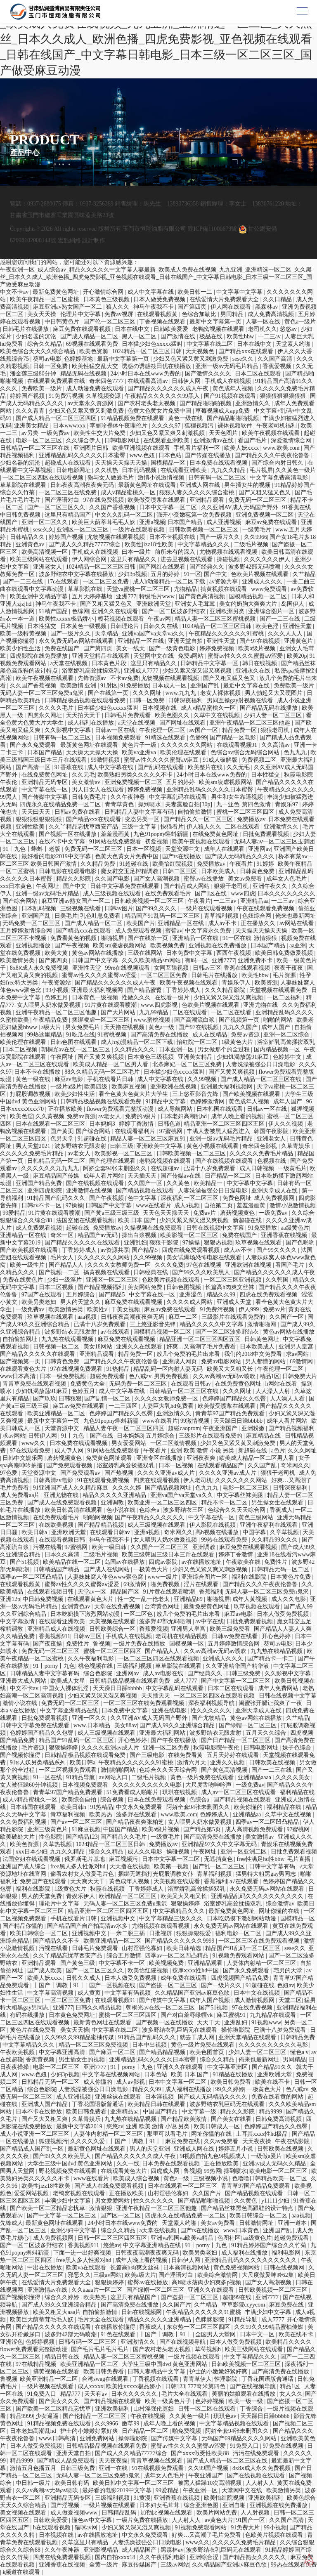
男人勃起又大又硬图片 (274, 693)
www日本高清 (18, 1376)
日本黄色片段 (110, 663)
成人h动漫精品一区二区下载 (170, 581)
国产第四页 (192, 307)
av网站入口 (114, 1777)
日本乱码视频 (140, 470)
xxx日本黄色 (16, 886)
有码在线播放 (28, 2015)
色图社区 (229, 2238)
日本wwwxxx (70, 426)
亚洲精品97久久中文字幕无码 (220, 1844)
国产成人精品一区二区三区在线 (261, 1079)
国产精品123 (82, 1837)
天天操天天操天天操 (122, 463)
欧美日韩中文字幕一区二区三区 (134, 2483)
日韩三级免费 (244, 1673)
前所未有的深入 (176, 552)
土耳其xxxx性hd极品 (262, 2134)
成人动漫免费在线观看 (95, 388)
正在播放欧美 (66, 1109)
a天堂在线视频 (69, 663)
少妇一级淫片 (65, 1280)
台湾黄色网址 (162, 1606)
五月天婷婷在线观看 (233, 1755)
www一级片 (163, 1577)
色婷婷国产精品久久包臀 (234, 1398)
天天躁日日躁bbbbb (238, 1421)
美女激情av (87, 782)
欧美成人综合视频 (137, 2178)
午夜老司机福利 (277, 426)
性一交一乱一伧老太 (144, 1599)
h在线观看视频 (52, 2527)
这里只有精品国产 (68, 515)
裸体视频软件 (236, 426)
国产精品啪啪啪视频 (206, 403)
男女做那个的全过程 (224, 1049)
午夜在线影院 (293, 2141)
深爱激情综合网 (292, 440)
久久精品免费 (98, 864)
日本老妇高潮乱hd (184, 1116)
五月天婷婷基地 (93, 596)
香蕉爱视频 (278, 366)
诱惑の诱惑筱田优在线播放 (157, 366)
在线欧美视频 (57, 1525)
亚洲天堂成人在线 (275, 1191)
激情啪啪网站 (119, 1770)
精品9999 (271, 2111)
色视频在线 (272, 1161)
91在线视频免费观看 (158, 2468)
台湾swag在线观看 (106, 2379)
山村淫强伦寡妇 (143, 1948)
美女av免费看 (246, 879)
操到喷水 (150, 804)
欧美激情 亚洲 (79, 685)
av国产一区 (204, 730)
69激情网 (302, 1361)
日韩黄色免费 (258, 871)
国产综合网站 (20, 901)
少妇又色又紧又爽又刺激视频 (168, 433)
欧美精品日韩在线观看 (157, 2104)
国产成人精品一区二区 (90, 336)
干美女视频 (126, 1309)
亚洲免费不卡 (256, 960)
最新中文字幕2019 (80, 2126)
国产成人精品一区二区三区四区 (57, 418)
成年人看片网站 (104, 1176)
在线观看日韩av (192, 1384)
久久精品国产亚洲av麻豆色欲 (193, 1993)
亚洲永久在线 (254, 671)
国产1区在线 (211, 893)
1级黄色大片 (238, 1042)
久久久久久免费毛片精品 (32, 1153)
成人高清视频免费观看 (254, 1829)
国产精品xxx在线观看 (246, 351)
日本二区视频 (20, 1049)
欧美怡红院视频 (173, 864)
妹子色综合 (297, 1748)
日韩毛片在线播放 (26, 329)
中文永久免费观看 (140, 1807)
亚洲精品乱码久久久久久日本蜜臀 (83, 455)
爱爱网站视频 (32, 2193)
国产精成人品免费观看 (67, 2461)
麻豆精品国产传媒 (57, 1176)
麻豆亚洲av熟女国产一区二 (68, 307)
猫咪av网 (87, 2527)
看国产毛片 (253, 440)
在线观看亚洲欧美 (167, 440)
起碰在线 (78, 1228)
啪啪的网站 (278, 1020)
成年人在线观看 (225, 849)
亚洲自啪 (234, 2505)
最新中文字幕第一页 (216, 322)
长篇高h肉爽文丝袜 (230, 1287)
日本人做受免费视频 (160, 299)
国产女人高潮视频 (157, 879)
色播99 (198, 737)
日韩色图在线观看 (74, 1042)
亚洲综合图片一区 (272, 611)
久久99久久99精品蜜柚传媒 (80, 2037)
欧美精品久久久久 (289, 2342)
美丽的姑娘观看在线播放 (244, 2394)
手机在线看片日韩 (111, 1079)
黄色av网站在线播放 (98, 953)
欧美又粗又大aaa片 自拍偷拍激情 (76, 2312)
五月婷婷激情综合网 (27, 931)
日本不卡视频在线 (173, 537)
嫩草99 (131, 2423)
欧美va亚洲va (139, 752)
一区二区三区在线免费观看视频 (144, 1703)
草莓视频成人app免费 (223, 411)
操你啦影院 (236, 2030)
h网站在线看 (282, 1384)
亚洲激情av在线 (214, 440)
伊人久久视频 (286, 1124)
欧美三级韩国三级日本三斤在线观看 (169, 1554)
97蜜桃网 (171, 1131)
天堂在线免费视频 (118, 1606)
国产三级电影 (148, 1755)
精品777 (71, 2394)
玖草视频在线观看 (259, 1243)
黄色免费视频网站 (237, 2267)
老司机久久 (262, 329)
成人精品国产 (140, 2550)
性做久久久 (137, 997)
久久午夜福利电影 (92, 1658)
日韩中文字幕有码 (273, 1866)
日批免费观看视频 (267, 834)
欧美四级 (96, 1087)
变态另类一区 (143, 819)
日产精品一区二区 (229, 1176)
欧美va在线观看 (87, 2267)
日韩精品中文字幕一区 (210, 663)
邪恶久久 (79, 2275)
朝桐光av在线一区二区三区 (76, 1049)
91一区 (192, 574)
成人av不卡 (223, 923)
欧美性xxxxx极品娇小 (67, 619)
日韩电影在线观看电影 (68, 871)
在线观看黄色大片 (24, 1369)
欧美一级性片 (28, 1265)
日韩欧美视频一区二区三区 (204, 530)
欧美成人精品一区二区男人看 (111, 1064)
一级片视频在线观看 (195, 2357)
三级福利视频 (135, 1666)
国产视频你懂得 (21, 1755)
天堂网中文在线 (154, 656)
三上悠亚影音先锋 (196, 1094)
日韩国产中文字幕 (96, 960)
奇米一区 (62, 1235)
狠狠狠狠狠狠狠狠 (284, 396)
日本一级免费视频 (64, 1376)
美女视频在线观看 (24, 2513)
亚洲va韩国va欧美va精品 (183, 2238)
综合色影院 (98, 1673)
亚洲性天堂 (298, 626)
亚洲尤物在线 (261, 1005)
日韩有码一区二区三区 (218, 478)
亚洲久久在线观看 (116, 611)
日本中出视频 (150, 2045)
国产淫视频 (65, 2505)
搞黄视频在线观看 (224, 589)
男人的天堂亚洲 (151, 2149)
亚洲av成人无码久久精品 (275, 2163)
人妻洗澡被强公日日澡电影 (261, 1064)
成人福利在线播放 (92, 723)
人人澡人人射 (273, 1391)
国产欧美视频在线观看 (252, 1094)
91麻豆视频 (86, 1829)
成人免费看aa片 (20, 1495)
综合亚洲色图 (202, 2505)
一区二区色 (139, 1614)
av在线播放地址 (202, 1562)
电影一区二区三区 (40, 440)
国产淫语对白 (63, 500)
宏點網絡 (69, 240)
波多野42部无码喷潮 (255, 567)
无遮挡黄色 (219, 1859)
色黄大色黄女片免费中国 (160, 411)
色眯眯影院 (210, 2319)
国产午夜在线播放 (175, 1740)
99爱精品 (14, 1213)
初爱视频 (157, 841)
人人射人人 (260, 2483)
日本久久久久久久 (135, 2394)
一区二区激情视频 (174, 1443)
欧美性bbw (241, 336)
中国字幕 (255, 1532)
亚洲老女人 (48, 567)
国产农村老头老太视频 (147, 403)
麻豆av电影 (69, 1079)
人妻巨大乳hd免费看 (168, 1406)
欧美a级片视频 (257, 648)
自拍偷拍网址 (20, 1339)
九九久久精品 (229, 470)
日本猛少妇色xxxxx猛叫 (153, 344)
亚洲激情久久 (253, 403)
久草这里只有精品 (86, 2542)
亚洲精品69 (189, 1599)
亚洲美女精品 (32, 426)
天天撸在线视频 (125, 1027)
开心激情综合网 (104, 292)
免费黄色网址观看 (110, 1458)
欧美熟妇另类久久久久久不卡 (135, 775)
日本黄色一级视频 (84, 626)
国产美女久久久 (60, 2401)
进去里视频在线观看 (187, 559)
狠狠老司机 (275, 730)
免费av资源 (246, 1035)
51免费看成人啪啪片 (133, 1792)
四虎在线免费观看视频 (191, 1250)
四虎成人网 (166, 2171)
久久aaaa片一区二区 (97, 2290)
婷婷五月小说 (236, 2149)
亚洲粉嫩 (253, 1428)
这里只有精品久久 (134, 559)
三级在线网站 (146, 953)
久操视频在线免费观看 (154, 1228)
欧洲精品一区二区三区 (128, 1896)
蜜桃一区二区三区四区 (246, 812)
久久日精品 (278, 299)
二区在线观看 (243, 827)
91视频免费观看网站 (239, 1956)
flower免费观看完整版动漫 (121, 1109)
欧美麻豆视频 (129, 1087)
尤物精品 (186, 589)
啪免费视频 (166, 1584)
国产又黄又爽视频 (101, 1057)
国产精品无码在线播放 (269, 708)
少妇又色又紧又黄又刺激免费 (191, 359)
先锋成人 (11, 2223)
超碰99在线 (237, 2297)
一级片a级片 (66, 1087)
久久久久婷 (127, 1488)
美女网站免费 (146, 1287)
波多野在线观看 (137, 1814)
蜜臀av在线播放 (204, 879)
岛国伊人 (293, 604)
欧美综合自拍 (80, 1800)
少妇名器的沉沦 (37, 336)
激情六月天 (192, 1762)
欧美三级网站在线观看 (39, 559)
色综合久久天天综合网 (237, 1510)
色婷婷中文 (288, 1057)
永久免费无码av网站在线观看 (77, 641)
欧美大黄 (57, 953)
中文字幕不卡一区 (123, 1963)
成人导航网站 (176, 1109)
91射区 (109, 685)
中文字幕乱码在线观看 (178, 797)
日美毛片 (66, 916)
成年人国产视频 (210, 2000)
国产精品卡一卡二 (271, 1658)
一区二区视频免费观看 (68, 1770)
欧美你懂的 (249, 1807)
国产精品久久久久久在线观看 (83, 1243)
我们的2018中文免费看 (254, 1354)
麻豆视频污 (124, 1859)
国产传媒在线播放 (208, 455)
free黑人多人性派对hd (78, 1866)
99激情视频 (106, 760)
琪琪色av (225, 2416)
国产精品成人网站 (187, 886)
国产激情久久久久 (209, 374)
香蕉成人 (281, 1510)
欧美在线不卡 (273, 2082)
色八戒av (140, 1376)
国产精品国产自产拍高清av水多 (88, 1926)
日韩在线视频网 (285, 2267)
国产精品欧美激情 (184, 2119)
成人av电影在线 (164, 1673)
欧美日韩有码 (72, 2483)
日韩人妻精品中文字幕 (157, 2371)
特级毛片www (157, 596)
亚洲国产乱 (205, 685)
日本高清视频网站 (187, 2267)
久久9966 (255, 537)
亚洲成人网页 (180, 1361)
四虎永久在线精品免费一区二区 (61, 804)
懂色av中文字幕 (93, 2520)
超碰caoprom (184, 1428)
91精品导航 (81, 1777)
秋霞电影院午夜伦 (217, 1748)
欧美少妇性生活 (21, 648)
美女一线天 (131, 648)
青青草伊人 (197, 2379)
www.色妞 (143, 455)
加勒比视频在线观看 (167, 2513)
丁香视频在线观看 (163, 322)
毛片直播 (299, 1859)
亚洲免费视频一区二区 (265, 515)
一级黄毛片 (257, 530)
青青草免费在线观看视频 (35, 1384)
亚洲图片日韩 (91, 448)
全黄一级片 (104, 2565)
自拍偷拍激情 (195, 812)
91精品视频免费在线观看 (133, 418)
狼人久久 (118, 307)
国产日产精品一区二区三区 (236, 1740)
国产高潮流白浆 (195, 1020)
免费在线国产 (63, 648)
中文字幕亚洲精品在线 (69, 1710)
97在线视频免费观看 (77, 1369)
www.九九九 (181, 693)
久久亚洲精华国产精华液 (238, 1666)
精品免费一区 (240, 730)
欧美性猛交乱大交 (96, 366)
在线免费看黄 (186, 1755)
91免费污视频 (66, 396)
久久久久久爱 (88, 2141)
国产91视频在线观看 (231, 396)
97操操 (74, 1205)
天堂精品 (107, 633)
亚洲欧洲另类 (228, 611)
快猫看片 (172, 827)
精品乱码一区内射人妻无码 (168, 1369)
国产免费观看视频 (70, 1465)
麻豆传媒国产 (140, 2565)
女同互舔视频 (172, 968)
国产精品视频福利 (101, 1287)
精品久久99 (221, 1295)
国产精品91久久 (273, 2067)
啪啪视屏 (113, 938)
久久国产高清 (276, 359)
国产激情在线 (179, 336)
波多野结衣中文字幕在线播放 (77, 574)
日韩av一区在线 (116, 730)
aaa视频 (88, 1317)
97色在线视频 (205, 1265)
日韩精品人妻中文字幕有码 (139, 812)
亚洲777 (126, 596)
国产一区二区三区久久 (57, 507)
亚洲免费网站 (98, 2438)
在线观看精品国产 (221, 1465)
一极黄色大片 (151, 1569)
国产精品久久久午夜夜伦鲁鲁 (272, 455)
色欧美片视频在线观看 (260, 574)
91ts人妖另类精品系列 (38, 1762)
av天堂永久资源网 (91, 403)
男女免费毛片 (83, 1027)
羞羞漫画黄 (116, 834)
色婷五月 (57, 997)
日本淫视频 (160, 2097)
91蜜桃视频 (112, 1035)
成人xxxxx (91, 2386)
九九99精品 (154, 1012)
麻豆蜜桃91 (232, 2015)
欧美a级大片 (140, 2275)
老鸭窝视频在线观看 (219, 329)
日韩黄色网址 (262, 1339)
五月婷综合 (81, 1295)
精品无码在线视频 (84, 374)
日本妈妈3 (103, 1124)
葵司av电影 (47, 359)
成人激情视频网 (255, 2000)
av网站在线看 (297, 923)
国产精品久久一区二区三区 (198, 819)
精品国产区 (125, 1592)
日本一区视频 (144, 849)
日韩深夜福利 (186, 700)
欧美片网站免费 (217, 2513)
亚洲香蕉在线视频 (285, 1235)
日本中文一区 (258, 2334)
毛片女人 (62, 1257)
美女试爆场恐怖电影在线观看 (204, 1257)
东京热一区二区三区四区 (199, 2327)
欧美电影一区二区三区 (279, 2171)
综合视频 (112, 1800)
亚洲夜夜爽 (202, 1458)
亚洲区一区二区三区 (83, 530)
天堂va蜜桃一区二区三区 (138, 589)
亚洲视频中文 (119, 1918)
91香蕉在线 (297, 507)
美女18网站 (98, 1346)
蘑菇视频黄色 (238, 1213)
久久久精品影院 (226, 990)
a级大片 (52, 1027)
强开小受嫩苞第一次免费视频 (194, 515)
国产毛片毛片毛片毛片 (100, 2349)
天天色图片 (224, 433)
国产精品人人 (67, 1265)
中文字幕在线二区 (210, 344)
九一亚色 (227, 804)
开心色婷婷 (277, 1636)
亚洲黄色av (31, 544)
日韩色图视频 (184, 1287)
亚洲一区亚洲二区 (244, 1852)
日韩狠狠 (70, 1398)
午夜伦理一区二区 (163, 730)
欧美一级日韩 (110, 1547)
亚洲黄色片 (299, 641)
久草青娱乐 (296, 1146)
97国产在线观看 (42, 1295)
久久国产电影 (113, 879)
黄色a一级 (162, 1027)
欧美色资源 (94, 351)
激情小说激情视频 (162, 478)
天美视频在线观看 (113, 1621)
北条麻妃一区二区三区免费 (187, 1064)
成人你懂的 (98, 2082)
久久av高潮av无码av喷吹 (225, 1376)
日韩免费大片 (299, 1376)
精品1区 (270, 1376)
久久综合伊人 (84, 440)
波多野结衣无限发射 (81, 1146)
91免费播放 (134, 685)
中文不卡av (15, 292)
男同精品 (232, 314)
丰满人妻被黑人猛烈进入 (219, 1131)
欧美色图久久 (173, 715)
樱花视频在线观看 (122, 619)
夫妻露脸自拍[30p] (189, 804)
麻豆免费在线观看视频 (82, 329)
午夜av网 (160, 619)
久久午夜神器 (128, 797)
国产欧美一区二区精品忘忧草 (48, 2208)
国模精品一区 (169, 463)
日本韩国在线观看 (220, 1109)
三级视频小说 (211, 2178)
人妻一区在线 (264, 322)
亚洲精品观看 (207, 500)
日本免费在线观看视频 (219, 463)
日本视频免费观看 (119, 737)
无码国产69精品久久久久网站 (239, 2438)
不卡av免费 (124, 678)
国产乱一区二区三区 (219, 1866)
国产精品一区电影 (234, 737)
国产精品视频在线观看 (145, 1191)
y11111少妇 (276, 2201)
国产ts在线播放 (182, 856)
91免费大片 (246, 2527)
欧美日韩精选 (184, 1948)
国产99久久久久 (157, 908)
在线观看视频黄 (158, 314)
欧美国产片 (140, 923)
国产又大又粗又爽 (45, 2119)
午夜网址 (48, 886)
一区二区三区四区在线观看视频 (43, 478)
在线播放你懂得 (116, 2327)
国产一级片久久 (220, 537)
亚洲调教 (113, 1502)
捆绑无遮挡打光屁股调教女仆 (156, 1874)
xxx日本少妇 (31, 1852)
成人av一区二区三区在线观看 (239, 1792)
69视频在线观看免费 (93, 344)
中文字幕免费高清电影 (280, 478)
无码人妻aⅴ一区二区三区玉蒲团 (274, 841)
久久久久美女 (293, 1777)
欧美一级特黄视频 (24, 633)
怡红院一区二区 (198, 1042)
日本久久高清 (63, 1554)
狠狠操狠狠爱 (194, 1933)
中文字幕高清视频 (51, 1993)
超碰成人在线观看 (68, 463)
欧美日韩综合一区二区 (39, 1933)
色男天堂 (62, 1139)
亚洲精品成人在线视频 (57, 1629)
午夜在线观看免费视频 (266, 908)
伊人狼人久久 (205, 827)
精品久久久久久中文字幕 (212, 1324)
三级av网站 (107, 2275)
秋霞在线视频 (108, 1889)
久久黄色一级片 (295, 470)
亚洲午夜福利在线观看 (269, 1525)
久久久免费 (169, 1265)
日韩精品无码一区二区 (57, 1161)
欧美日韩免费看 (232, 2082)
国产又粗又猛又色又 (265, 492)
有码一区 (197, 960)
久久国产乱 (263, 1465)
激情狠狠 (266, 938)
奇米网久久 (295, 1465)
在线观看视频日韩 (63, 1540)
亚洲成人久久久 (263, 581)
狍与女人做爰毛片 (111, 478)
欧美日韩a (35, 1532)
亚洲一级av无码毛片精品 (227, 366)
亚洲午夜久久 (271, 886)
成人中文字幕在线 (151, 292)
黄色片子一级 (140, 745)
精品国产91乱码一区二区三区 (163, 916)
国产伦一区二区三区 (110, 322)
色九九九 (296, 752)
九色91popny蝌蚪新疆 (161, 834)
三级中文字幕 (140, 827)
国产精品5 (145, 1250)
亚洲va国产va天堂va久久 (154, 633)
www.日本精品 (92, 1725)
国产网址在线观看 (183, 723)
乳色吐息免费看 (101, 916)
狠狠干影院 (164, 1243)
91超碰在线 (134, 864)
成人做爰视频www (74, 2513)
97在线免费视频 (104, 500)
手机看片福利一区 (198, 448)
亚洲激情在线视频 (90, 1191)
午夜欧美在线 (244, 1562)
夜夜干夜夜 (289, 968)
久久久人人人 (286, 633)
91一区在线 (236, 938)
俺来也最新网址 (295, 916)
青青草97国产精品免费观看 (230, 1413)
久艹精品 (304, 574)
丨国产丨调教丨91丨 (60, 1985)
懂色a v (299, 2052)
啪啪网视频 (97, 1517)
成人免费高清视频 (272, 314)
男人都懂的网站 (266, 1361)
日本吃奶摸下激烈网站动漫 (85, 1614)
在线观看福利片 (136, 1131)
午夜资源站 (57, 983)
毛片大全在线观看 (101, 2319)
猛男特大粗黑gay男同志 (267, 1874)
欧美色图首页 (207, 2052)
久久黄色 (178, 1183)
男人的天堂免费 (42, 1896)
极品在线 (211, 336)
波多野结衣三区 (184, 1510)
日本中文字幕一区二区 (169, 507)
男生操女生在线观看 (278, 1502)
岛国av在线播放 (125, 1562)
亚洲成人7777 (142, 671)
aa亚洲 (297, 945)
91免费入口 (42, 2394)
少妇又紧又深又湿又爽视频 (197, 671)
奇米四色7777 (107, 381)
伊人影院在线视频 (213, 1525)
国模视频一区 (187, 1644)
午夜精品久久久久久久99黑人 (163, 396)
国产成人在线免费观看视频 (62, 1502)
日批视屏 (161, 1933)
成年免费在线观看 (184, 1978)
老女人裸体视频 (221, 693)
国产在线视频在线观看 (225, 1161)
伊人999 (249, 1309)
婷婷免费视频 (217, 648)
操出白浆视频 (140, 1235)
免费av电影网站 (222, 1361)
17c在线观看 (63, 581)
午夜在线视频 (148, 2416)
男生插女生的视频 (248, 485)
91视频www (266, 2022)
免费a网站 (191, 656)
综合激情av (280, 1904)
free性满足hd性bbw (260, 1859)
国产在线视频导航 (183, 2342)
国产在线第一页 (109, 693)
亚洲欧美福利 (113, 2409)
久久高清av (276, 745)
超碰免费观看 (108, 1376)
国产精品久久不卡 (57, 1941)
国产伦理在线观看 (113, 1161)
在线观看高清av (148, 381)
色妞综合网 (257, 916)
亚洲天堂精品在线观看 (101, 656)
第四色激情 (257, 804)
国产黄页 (61, 1131)
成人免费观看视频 (139, 931)
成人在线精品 (210, 1035)
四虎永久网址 (45, 715)
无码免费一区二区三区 (32, 923)
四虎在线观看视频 (157, 1480)
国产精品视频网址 (169, 1488)
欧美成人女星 (68, 1681)
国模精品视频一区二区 (259, 596)
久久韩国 (277, 1280)
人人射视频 (256, 2513)
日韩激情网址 (257, 2223)
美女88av (125, 1725)
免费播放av (251, 819)
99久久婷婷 (229, 2089)
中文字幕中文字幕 (240, 292)
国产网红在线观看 (163, 567)
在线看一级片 (173, 997)
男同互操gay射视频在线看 (240, 700)
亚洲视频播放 (34, 945)
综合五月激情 (124, 1956)
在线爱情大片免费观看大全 (224, 299)
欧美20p (297, 656)
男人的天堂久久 (81, 1302)
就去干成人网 (198, 2037)
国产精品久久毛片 (124, 1837)
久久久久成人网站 (190, 1302)
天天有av (96, 2394)
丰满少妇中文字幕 (68, 2201)
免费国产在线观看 (44, 1881)
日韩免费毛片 (90, 797)
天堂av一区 (93, 1592)
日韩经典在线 (151, 1272)
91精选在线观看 (166, 737)
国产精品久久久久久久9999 (180, 1941)
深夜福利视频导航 (212, 1703)
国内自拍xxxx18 (116, 2557)
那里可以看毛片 (168, 2134)
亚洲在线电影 (170, 1710)
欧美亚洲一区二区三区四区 (163, 1502)
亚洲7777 (223, 960)
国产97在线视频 (260, 641)
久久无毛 (239, 767)
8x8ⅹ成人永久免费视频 (40, 968)
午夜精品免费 (51, 1020)
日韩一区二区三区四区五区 (113, 2238)
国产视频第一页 (240, 1020)
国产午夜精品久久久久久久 (150, 1517)
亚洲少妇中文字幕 (74, 2230)
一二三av (270, 336)
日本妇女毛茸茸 (160, 2505)
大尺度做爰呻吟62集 (269, 2275)
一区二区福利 (285, 997)
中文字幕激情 (18, 1621)
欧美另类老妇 (39, 1302)
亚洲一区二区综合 (287, 1035)
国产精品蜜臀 (145, 990)
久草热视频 (58, 1844)
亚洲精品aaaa (255, 1777)
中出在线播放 (45, 2267)
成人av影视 (131, 2082)
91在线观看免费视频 (104, 1480)
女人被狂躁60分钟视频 (29, 1785)
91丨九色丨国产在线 (88, 1436)
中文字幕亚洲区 (228, 2067)
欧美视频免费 (168, 945)
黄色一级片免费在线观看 (202, 1777)
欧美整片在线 (206, 767)
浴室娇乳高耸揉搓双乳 (91, 671)
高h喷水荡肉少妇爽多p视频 (207, 2282)
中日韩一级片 (34, 2483)
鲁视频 (101, 1644)
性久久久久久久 (212, 1710)
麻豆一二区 (183, 1317)
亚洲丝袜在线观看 (119, 2097)
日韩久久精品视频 (99, 2008)
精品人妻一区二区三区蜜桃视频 (216, 619)
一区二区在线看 (232, 1012)
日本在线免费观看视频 (157, 1800)
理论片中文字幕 (60, 1904)
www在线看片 (153, 1205)
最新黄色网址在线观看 (147, 485)
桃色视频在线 (96, 1666)
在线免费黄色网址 (45, 775)
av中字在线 (209, 1621)
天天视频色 (200, 351)
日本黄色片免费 (291, 1577)
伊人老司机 (197, 1480)
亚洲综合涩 (204, 2557)
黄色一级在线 (186, 418)
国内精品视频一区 (278, 1049)
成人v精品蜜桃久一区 (129, 492)
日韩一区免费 (51, 366)
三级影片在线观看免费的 (234, 1317)
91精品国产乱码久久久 (57, 1198)
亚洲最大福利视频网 (98, 990)
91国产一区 (251, 2520)
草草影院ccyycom (244, 2305)
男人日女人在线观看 (98, 789)
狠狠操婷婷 (64, 1748)
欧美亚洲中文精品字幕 (39, 596)
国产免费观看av (81, 1473)
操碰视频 (229, 559)
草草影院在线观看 (24, 485)
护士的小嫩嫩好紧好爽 (219, 2371)
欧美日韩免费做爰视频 (285, 953)
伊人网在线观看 (232, 307)
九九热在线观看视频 (68, 1339)
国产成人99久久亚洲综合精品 (178, 1725)
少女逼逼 (47, 2416)
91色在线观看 (119, 2334)
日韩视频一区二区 (57, 1346)
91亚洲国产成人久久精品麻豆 (71, 1488)
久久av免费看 (222, 2141)
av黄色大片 (219, 2520)
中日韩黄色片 (63, 322)
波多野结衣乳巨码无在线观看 (180, 2030)
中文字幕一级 (200, 2111)
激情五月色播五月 (34, 2468)
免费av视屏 (119, 314)
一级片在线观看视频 (139, 530)
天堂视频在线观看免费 (279, 990)
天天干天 (209, 2022)
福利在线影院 (250, 1577)
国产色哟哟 (301, 1243)
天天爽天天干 (88, 1881)
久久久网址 (147, 693)
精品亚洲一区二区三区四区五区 (225, 1124)
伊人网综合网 (90, 559)
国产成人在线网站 (107, 1569)
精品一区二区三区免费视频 (94, 2045)
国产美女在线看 (232, 2119)
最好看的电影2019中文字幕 (56, 856)
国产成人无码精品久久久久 (240, 856)
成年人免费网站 (279, 1688)
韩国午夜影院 (272, 1131)
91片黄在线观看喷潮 (111, 1005)
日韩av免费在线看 (78, 812)
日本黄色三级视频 (107, 299)
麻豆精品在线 (264, 1436)
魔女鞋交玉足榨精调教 (130, 871)
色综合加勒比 (200, 314)
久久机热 (107, 470)
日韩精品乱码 (120, 2513)
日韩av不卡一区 (42, 1205)
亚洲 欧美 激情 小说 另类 (203, 1450)
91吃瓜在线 (80, 1035)
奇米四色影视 (260, 1146)
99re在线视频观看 (128, 968)
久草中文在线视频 (217, 715)
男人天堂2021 (34, 1146)
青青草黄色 (120, 804)
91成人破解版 (221, 760)
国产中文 (216, 574)
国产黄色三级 (78, 1963)
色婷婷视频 (41, 2342)
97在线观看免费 (31, 1450)
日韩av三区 (207, 968)
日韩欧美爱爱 (172, 329)
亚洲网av (259, 849)
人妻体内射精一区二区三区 (262, 1963)
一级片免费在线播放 (140, 1644)
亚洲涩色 (191, 1295)
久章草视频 (285, 1532)
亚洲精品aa (254, 901)
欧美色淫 (267, 626)
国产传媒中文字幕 (45, 797)
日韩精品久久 (28, 537)
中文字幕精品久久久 (204, 544)
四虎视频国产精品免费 (240, 1978)
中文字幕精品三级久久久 (171, 1918)
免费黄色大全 (88, 1384)
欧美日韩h (74, 1807)
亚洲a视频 (152, 522)
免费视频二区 (259, 760)
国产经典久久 (207, 567)
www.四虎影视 (160, 1005)
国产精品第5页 (202, 1829)
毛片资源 (285, 975)
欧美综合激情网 (218, 2275)
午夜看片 (241, 864)
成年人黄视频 (250, 1599)
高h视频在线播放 (217, 1532)
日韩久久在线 (161, 626)
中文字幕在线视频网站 (112, 2074)
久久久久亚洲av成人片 (166, 1473)
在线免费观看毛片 (169, 893)
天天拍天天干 (84, 715)
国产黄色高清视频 (203, 596)
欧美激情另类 (18, 960)
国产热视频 (119, 1473)
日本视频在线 (160, 708)
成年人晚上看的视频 (238, 1116)
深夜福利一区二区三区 (190, 1198)
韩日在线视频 (260, 663)
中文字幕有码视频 (128, 1993)
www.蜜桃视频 (152, 1020)
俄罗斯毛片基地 (85, 1859)
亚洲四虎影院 (45, 1191)
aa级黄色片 (295, 1228)
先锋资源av (93, 678)
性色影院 (51, 1837)
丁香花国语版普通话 (98, 2104)
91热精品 (118, 1369)
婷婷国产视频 (28, 396)
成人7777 (186, 1681)
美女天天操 (42, 314)
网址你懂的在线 (280, 1911)
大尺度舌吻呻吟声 (209, 1785)
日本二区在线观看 (259, 374)
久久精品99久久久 (275, 1540)
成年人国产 (276, 1027)
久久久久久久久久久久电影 (147, 1785)
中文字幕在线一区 (45, 789)
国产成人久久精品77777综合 (85, 544)
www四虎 (243, 893)
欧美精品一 (209, 1183)
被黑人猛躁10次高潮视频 (210, 2483)
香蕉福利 (210, 1592)
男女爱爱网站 (129, 1443)
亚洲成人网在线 (201, 485)
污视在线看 (47, 1547)
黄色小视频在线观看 (213, 1146)
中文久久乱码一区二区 (124, 515)
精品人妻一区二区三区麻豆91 (148, 1139)
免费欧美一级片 (42, 388)
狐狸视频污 (200, 426)
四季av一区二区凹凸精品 (32, 1577)
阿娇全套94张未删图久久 (115, 1168)
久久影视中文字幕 (68, 730)
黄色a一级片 (300, 322)
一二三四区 (124, 1406)
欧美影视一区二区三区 (124, 1153)
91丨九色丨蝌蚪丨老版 (32, 849)
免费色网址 (236, 1198)
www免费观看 (269, 589)
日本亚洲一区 (177, 1049)
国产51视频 (25, 1562)
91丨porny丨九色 (54, 1666)
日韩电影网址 (122, 440)
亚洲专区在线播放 (160, 1458)
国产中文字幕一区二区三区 (236, 1681)
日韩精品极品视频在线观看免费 (86, 700)
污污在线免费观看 (257, 2453)
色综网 (80, 611)
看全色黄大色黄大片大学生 (134, 1094)
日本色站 (170, 455)
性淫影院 (226, 2379)
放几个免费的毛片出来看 (189, 1354)
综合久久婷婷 (63, 2297)
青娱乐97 (287, 804)
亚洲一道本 (293, 2223)
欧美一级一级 (246, 2401)
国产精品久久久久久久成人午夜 (169, 388)
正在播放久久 (259, 923)
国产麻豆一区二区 (113, 2052)
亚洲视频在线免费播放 (218, 945)
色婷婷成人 (215, 1814)
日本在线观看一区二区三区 (51, 1124)
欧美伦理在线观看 (184, 752)
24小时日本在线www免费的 (146, 374)
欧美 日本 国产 (137, 1220)
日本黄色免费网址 (73, 2015)
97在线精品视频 (37, 2364)
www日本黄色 (241, 2230)
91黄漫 (142, 2498)
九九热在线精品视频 (277, 1651)
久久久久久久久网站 (187, 745)
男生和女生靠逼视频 (238, 797)
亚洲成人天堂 (235, 1302)
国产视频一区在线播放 (68, 834)
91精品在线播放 (234, 2074)
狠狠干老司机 (232, 886)
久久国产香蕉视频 (113, 507)
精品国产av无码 (98, 1235)
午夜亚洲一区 (201, 2490)
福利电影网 (287, 2253)
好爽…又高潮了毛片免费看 (201, 1346)
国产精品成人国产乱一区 (32, 2149)
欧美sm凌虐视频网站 (226, 782)
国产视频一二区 (60, 1272)
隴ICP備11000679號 (212, 229)
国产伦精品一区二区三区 (95, 2416)
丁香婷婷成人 (184, 990)
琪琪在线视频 (180, 1792)
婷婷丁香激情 (137, 1124)
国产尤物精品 (210, 1718)
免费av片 (205, 1213)
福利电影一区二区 (239, 1933)
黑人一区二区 (140, 336)
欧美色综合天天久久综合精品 (38, 351)
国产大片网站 (119, 1012)
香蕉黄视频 (41, 2060)
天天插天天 (143, 1176)
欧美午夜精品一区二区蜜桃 (45, 299)
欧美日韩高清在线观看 (74, 1510)
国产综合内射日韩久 (278, 463)
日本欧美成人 (219, 871)
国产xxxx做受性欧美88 (200, 2453)
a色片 (278, 1450)
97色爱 (9, 1473)
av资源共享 (224, 581)
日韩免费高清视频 (279, 2119)
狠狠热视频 (218, 1243)
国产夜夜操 (48, 1644)
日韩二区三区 (180, 871)
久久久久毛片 (57, 708)
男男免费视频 (172, 1376)
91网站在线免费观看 (116, 841)
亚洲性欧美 (31, 827)
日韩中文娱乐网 (23, 1458)
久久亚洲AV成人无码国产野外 (240, 507)
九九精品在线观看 (274, 2015)
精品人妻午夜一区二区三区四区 (124, 1428)
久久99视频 (202, 1079)
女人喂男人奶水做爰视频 (49, 1005)
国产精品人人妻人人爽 (283, 1629)
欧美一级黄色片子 (169, 2401)
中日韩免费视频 (21, 515)
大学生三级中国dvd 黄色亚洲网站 (70, 2163)
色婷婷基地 (79, 359)
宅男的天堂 (288, 1970)
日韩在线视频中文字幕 (216, 1228)
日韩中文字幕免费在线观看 (125, 886)
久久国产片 (207, 2193)
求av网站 (298, 1354)
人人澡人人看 (288, 1398)
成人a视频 (187, 1205)
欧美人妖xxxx (242, 448)
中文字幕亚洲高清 (63, 2052)
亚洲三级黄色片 (48, 1829)
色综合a (150, 1510)
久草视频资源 (104, 396)
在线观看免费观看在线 (57, 381)
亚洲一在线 (114, 2468)
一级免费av (56, 433)
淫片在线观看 (202, 1584)
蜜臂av (173, 931)
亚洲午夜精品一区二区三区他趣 (250, 723)
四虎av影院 (164, 1562)
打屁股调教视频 (31, 1094)
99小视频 (57, 990)
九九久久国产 (241, 1027)
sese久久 (243, 359)
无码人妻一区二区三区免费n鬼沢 (42, 693)
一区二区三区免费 (106, 581)
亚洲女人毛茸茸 (196, 604)
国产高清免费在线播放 (160, 1035)
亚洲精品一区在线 (142, 641)
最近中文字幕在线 (247, 685)
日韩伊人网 (187, 381)
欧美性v (98, 1309)
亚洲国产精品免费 (40, 1183)
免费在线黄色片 (23, 1280)
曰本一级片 (137, 552)
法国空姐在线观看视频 (86, 1220)
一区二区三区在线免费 (68, 492)
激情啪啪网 (262, 1324)
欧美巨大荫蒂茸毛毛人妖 (104, 522)
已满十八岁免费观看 (210, 1168)
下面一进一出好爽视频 (83, 2253)
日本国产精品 (186, 522)
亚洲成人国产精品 (45, 2104)
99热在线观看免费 (225, 1540)
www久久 (34, 1443)
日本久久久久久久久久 (286, 893)
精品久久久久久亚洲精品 (115, 1495)
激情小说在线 (20, 1703)
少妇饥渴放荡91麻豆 (243, 1057)
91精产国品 (54, 611)
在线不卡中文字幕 (63, 841)
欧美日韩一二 (195, 292)
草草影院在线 (86, 589)
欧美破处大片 (18, 1837)
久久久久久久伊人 (268, 559)
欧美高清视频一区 (45, 552)
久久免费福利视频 (24, 1822)
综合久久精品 (45, 344)
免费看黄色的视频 (74, 938)
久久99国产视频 (209, 2468)
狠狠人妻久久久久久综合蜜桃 (197, 492)
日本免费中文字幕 (190, 953)
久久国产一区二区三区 (160, 1547)
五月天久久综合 (267, 1733)
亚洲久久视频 (228, 1762)
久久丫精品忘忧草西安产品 (84, 827)
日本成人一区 (170, 685)
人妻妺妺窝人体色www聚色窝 (106, 1577)
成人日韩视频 (257, 1168)
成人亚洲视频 (224, 522)
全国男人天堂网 (216, 2334)
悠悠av (289, 329)
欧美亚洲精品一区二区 (57, 1413)
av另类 (29, 433)
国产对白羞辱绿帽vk (187, 2015)
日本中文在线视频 (258, 1993)
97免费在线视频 (284, 2446)
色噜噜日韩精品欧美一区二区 (270, 2178)
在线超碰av (166, 1168)
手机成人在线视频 (229, 381)
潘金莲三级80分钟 (34, 374)
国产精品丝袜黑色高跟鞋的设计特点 (248, 2208)
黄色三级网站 (257, 1517)
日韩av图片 (118, 908)
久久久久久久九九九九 (50, 1168)
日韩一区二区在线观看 (207, 2409)
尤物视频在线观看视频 (117, 537)
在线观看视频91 (238, 745)
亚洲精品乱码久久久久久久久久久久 (258, 1896)
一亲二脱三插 (128, 1933)
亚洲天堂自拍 (186, 641)
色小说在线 (121, 1510)
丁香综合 (252, 2409)
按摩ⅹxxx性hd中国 (196, 1970)
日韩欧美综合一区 (113, 1629)
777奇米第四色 (207, 2386)
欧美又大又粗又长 (231, 1369)
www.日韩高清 (58, 2438)
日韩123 (175, 2386)
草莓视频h (208, 2349)
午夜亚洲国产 (221, 1428)
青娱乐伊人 (237, 983)
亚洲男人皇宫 (297, 1346)
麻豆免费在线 (183, 2141)
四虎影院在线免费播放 (39, 656)
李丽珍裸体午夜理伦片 (119, 426)
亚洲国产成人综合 (24, 1866)
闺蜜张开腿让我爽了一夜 (271, 1703)
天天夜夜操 (257, 2141)
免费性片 (276, 1562)
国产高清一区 (34, 767)
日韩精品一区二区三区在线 (35, 448)
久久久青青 (31, 411)
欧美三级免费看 (231, 1629)
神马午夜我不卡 (154, 307)
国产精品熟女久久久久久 (255, 2557)
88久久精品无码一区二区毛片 (102, 1072)
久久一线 (128, 2163)
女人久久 (291, 2394)
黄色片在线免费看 (34, 2030)
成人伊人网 (69, 1450)
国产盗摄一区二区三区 (169, 1985)
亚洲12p (10, 1599)
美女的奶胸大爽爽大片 (249, 604)
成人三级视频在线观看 (112, 893)
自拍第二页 (219, 1205)
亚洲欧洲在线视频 (174, 1087)
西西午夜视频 (234, 953)
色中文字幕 (143, 1198)
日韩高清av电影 (54, 1480)
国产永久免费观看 (34, 745)
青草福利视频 (222, 916)
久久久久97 (166, 426)
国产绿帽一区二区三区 (248, 1725)
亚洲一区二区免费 (167, 1748)
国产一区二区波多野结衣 (174, 611)
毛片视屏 (261, 470)
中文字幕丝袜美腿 (241, 1495)
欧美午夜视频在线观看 (271, 433)
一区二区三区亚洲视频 (233, 1280)
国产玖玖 (44, 1398)
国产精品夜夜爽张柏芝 (136, 1822)
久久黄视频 (49, 1116)
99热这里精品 (45, 1035)
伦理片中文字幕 (81, 314)
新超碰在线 (248, 1220)
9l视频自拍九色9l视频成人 (214, 2156)
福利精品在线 (297, 1792)
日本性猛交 (42, 626)
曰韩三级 (121, 1146)
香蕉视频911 (54, 1636)
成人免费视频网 (275, 1198)
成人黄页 (90, 1993)
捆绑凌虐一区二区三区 (101, 1020)
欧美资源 (266, 983)
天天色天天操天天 (167, 1213)
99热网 (212, 2171)
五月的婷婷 (166, 574)
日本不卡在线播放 (38, 1072)
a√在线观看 (116, 1332)
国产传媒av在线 (181, 1176)
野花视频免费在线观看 (68, 2171)
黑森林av (267, 307)
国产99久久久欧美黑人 (202, 1272)
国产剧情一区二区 (108, 1398)
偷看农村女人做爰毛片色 (83, 1874)
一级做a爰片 (267, 2156)
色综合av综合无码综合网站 (246, 752)
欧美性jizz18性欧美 (150, 544)
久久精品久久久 (135, 1049)
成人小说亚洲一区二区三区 (35, 2134)
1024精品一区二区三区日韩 (147, 351)
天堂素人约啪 (294, 344)
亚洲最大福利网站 (163, 1733)
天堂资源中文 (183, 849)
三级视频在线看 (81, 908)
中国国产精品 (121, 1829)
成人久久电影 (289, 1599)
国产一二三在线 (23, 581)
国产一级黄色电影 (173, 648)
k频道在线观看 (22, 2572)
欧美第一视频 (172, 1866)
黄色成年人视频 (234, 388)
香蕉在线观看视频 (248, 968)
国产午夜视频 (72, 945)
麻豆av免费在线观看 (271, 522)
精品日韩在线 (63, 2357)
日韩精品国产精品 (57, 1569)
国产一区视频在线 (113, 1985)
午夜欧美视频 (18, 2052)
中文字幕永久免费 (209, 931)
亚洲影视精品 (101, 2550)
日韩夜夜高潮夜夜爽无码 (83, 485)
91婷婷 (266, 864)
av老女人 (110, 1116)
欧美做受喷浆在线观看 (157, 500)
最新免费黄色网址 (56, 292)
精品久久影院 (74, 879)
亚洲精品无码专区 (45, 782)
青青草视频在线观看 (157, 2461)
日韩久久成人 (84, 1978)
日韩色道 (169, 1124)
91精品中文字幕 (166, 1101)
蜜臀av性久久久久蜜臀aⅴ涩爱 (246, 656)
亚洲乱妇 (135, 1243)
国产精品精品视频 (101, 1525)
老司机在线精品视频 (182, 1636)
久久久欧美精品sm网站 (152, 960)
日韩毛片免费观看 (128, 715)
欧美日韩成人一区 (217, 2126)
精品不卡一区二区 (225, 1502)
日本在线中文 (133, 329)
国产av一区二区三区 (77, 1822)
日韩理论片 (125, 626)
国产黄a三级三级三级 (112, 1213)
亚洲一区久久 (90, 1718)
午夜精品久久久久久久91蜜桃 (227, 633)
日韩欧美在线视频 (273, 1762)
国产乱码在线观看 (161, 767)
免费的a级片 (141, 1116)
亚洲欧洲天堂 (154, 604)
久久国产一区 (146, 1183)
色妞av (285, 1985)
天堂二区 (290, 2000)
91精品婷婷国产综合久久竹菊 (269, 2245)
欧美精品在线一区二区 (72, 1562)
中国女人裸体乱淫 (66, 1688)
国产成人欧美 (45, 1970)
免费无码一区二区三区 (258, 500)
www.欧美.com (282, 448)
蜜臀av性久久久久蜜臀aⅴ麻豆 (162, 760)
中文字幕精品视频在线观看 (234, 2423)
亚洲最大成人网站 (24, 1681)
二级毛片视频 (252, 544)
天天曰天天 (36, 812)
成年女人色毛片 (287, 879)
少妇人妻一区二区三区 (273, 715)
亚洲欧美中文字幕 (160, 1146)
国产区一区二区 (121, 2215)
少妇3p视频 (133, 574)
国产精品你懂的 (23, 1926)
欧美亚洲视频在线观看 (142, 448)
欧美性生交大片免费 (100, 433)
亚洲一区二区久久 (45, 522)
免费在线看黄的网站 (278, 2097)
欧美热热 (101, 1814)
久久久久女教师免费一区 (119, 1265)
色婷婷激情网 (208, 1101)
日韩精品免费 (297, 2037)
